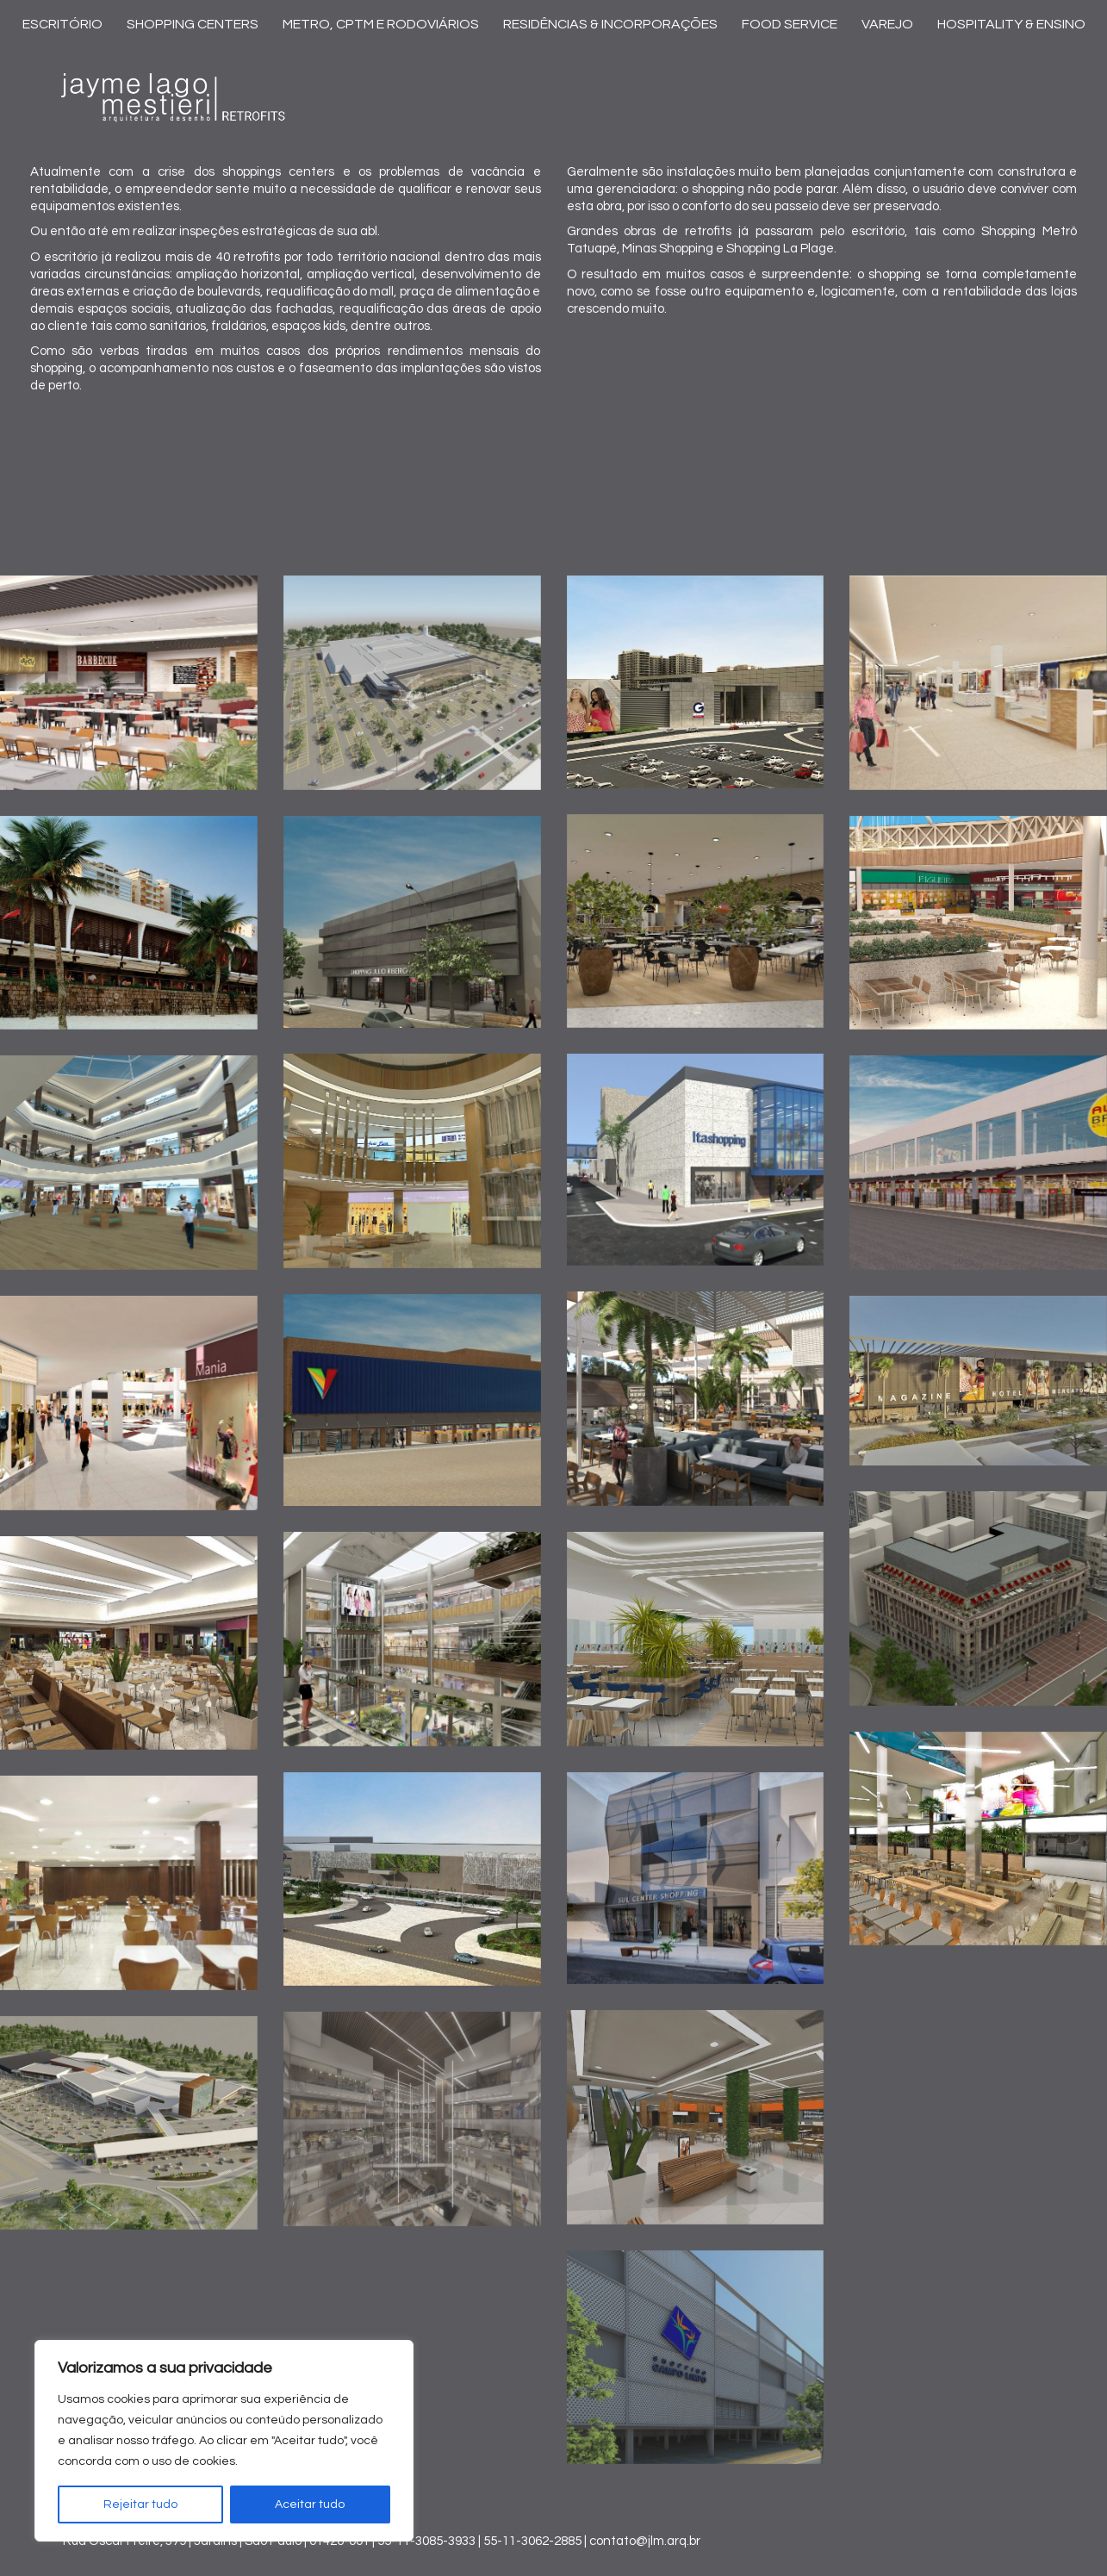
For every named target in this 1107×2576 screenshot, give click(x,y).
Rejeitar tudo (140, 2504)
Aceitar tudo (310, 2504)
